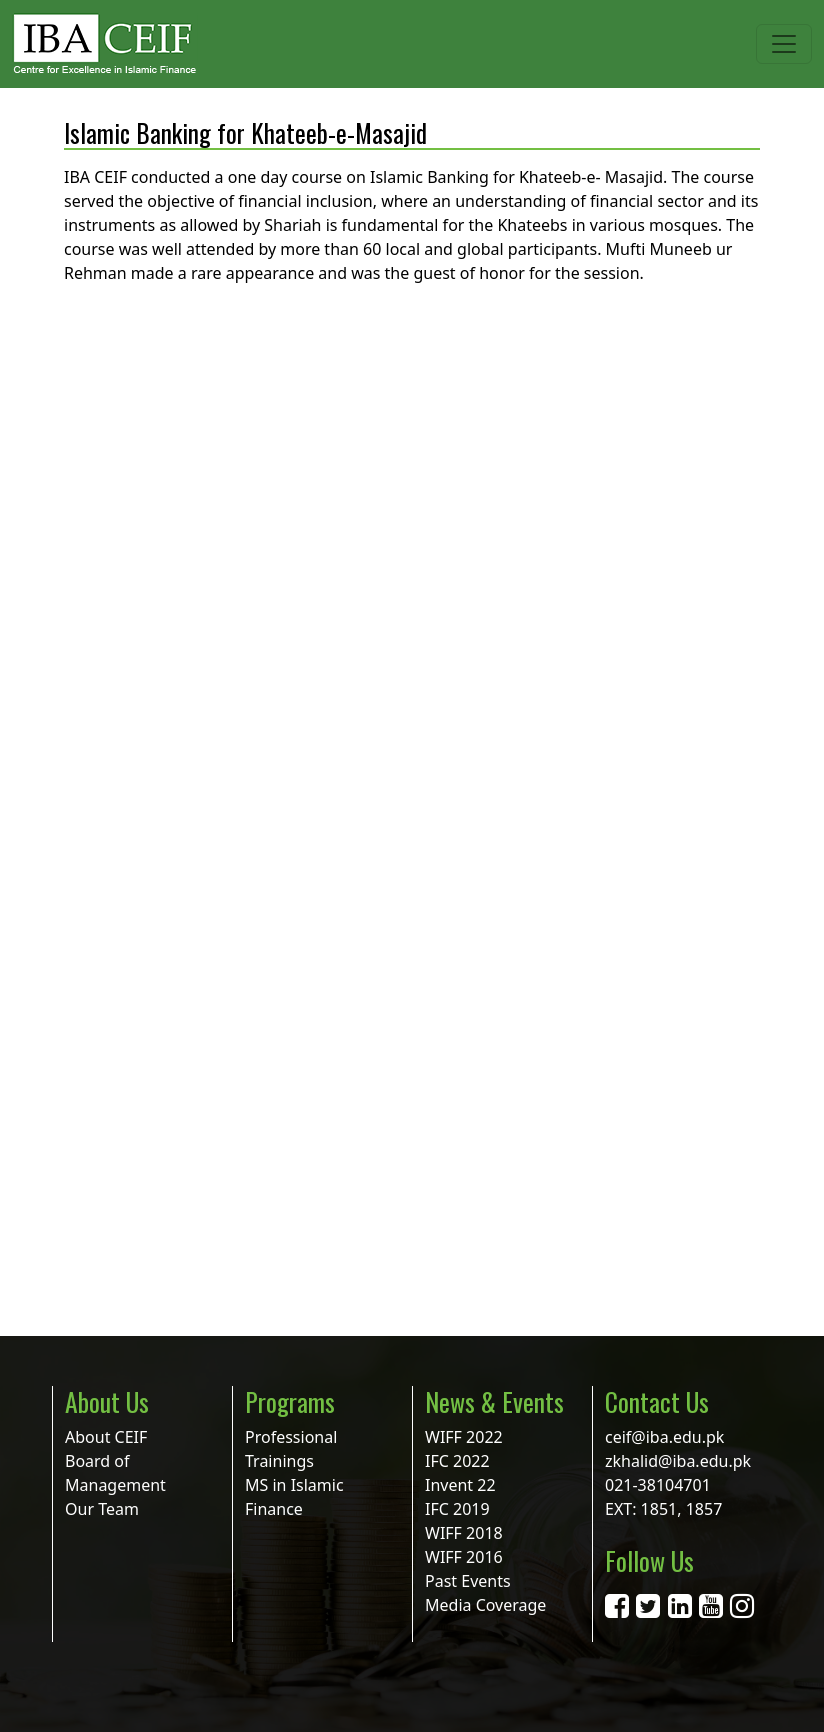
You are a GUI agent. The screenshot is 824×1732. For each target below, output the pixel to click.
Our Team (102, 1509)
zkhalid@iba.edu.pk (678, 1461)
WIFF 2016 (464, 1557)
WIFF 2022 (464, 1437)
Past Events (468, 1581)
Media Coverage (485, 1605)
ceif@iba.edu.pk (664, 1437)
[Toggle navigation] (784, 44)
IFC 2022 (457, 1461)
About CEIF (106, 1437)
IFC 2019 (457, 1509)
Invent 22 (460, 1485)
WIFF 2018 (464, 1533)
